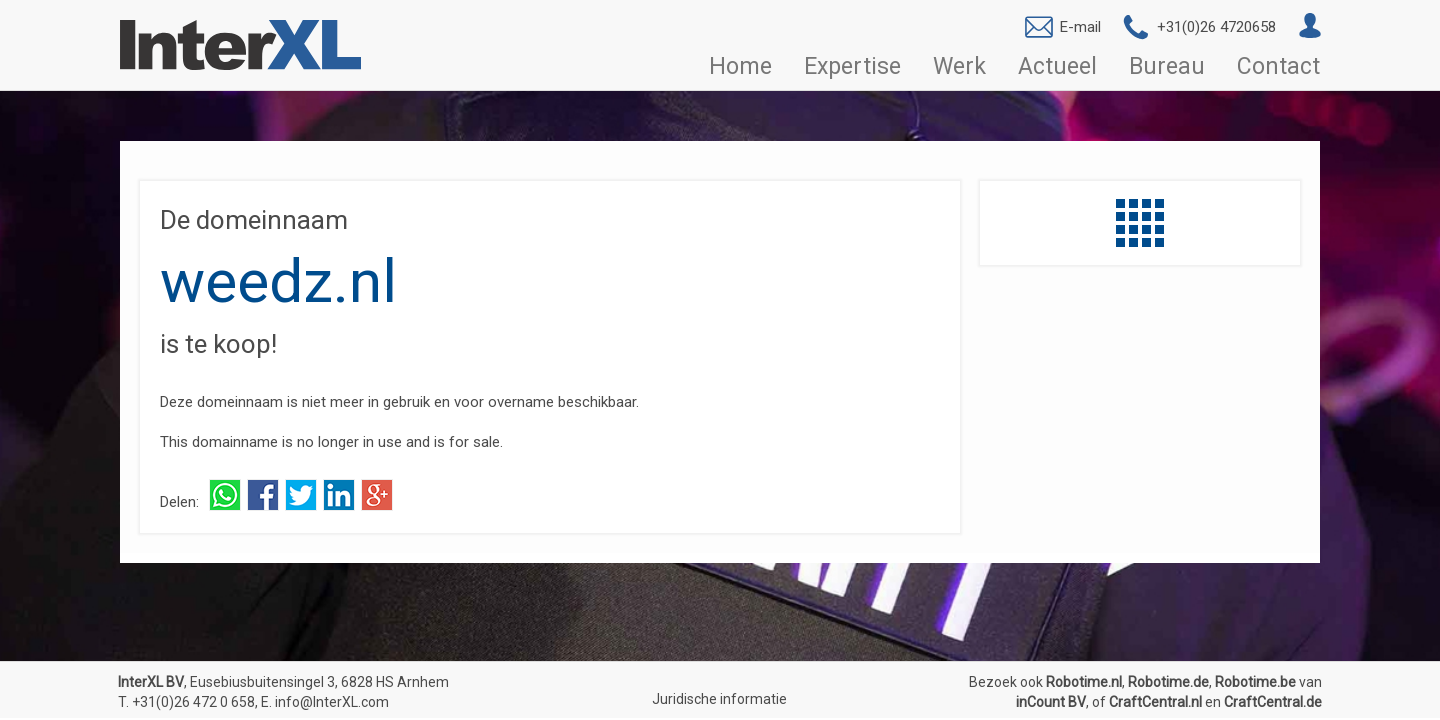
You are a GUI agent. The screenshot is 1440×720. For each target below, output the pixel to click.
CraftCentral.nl (1155, 702)
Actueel (1057, 67)
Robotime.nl (1084, 682)
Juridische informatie (719, 699)
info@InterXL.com (332, 702)
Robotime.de (1168, 682)
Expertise (852, 67)
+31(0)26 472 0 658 (193, 702)
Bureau (1167, 67)
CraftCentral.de (1273, 702)
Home (740, 67)
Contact (1278, 67)
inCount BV (1051, 702)
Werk (959, 67)
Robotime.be (1255, 682)
